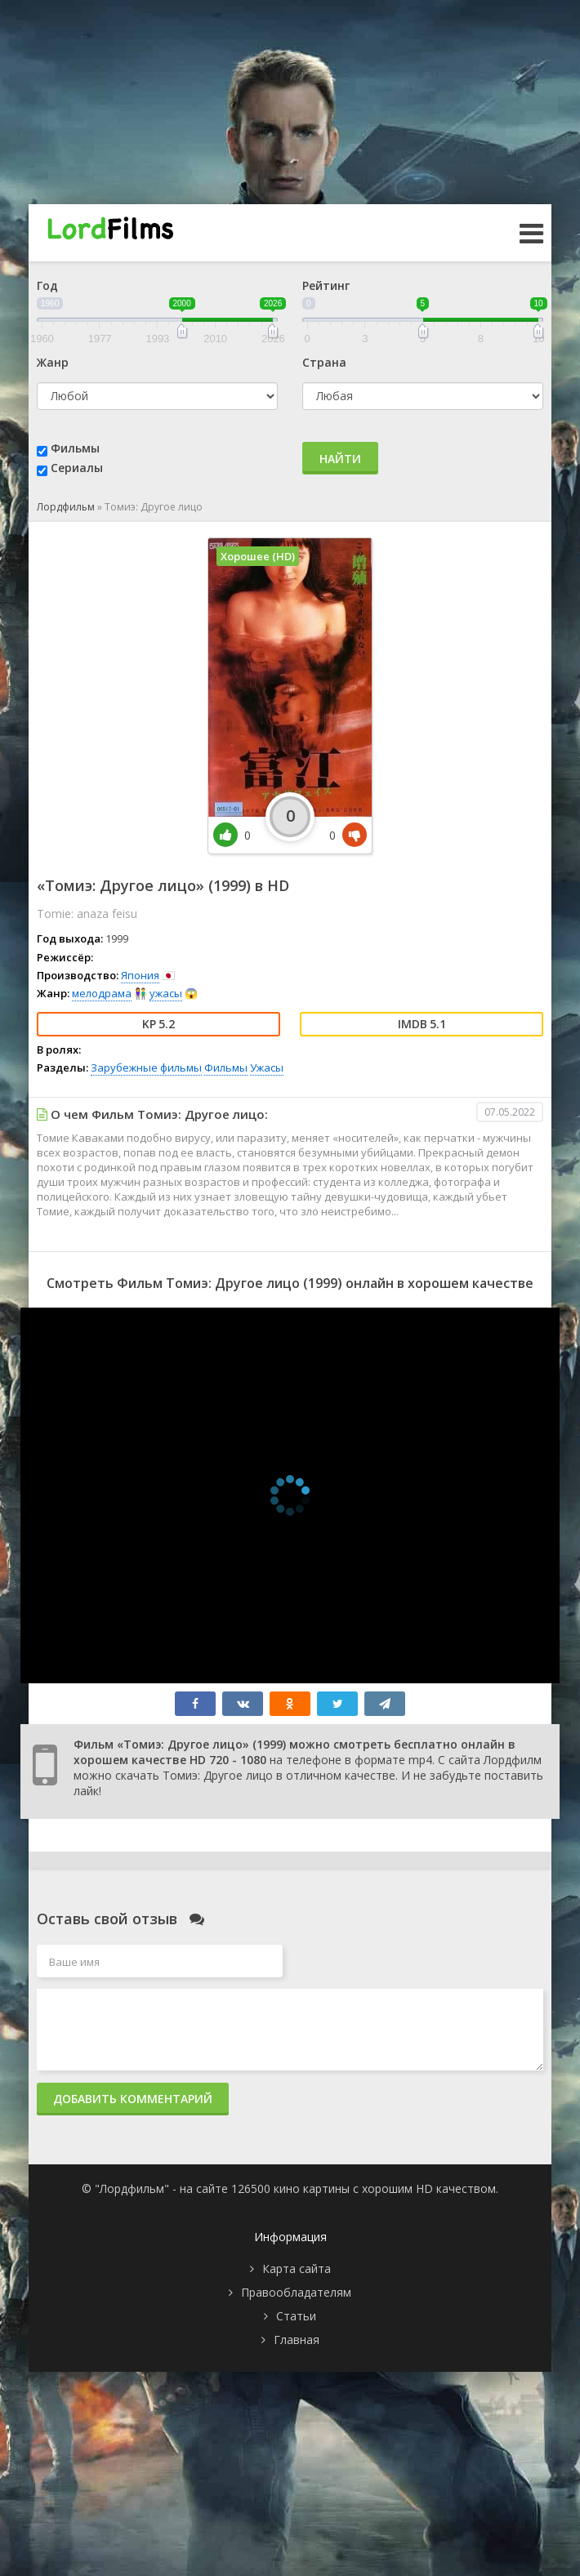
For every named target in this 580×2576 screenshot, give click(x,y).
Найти (340, 458)
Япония (140, 975)
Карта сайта (296, 2268)
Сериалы (77, 467)
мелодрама (102, 993)
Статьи (296, 2316)
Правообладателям (296, 2292)
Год (47, 285)
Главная (296, 2339)
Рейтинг (326, 285)
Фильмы (75, 448)
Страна (324, 362)
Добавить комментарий (132, 2098)
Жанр (53, 362)
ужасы (165, 993)
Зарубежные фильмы (146, 1067)
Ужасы (266, 1067)
